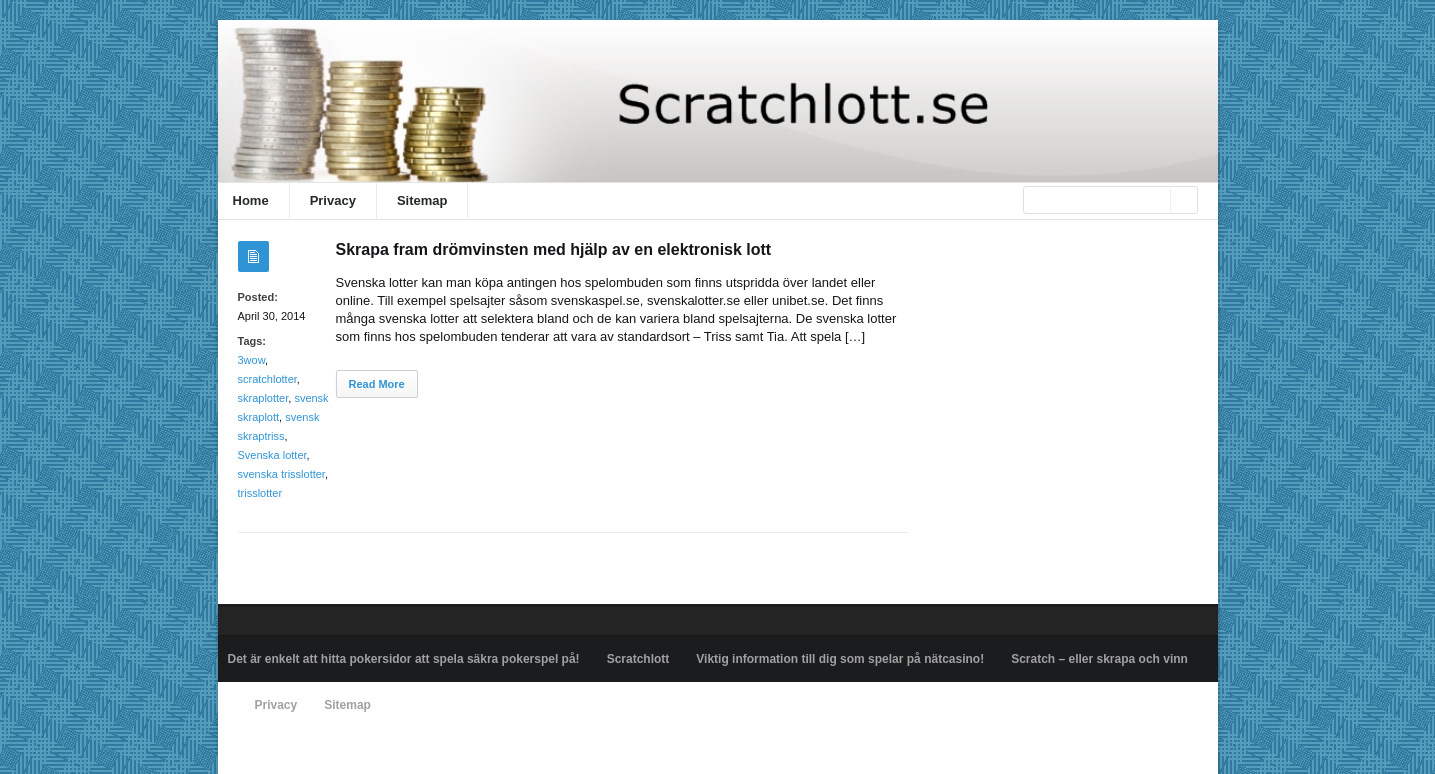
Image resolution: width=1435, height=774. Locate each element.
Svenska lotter (272, 455)
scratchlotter (267, 379)
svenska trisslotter (281, 474)
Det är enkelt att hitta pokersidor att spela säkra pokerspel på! (404, 659)
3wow (252, 360)
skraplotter (263, 398)
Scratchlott (638, 659)
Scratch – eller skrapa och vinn (1099, 659)
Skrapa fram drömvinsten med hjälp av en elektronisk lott (554, 249)
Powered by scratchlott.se (296, 751)
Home (251, 200)
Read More (377, 384)
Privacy (333, 200)
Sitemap (422, 200)
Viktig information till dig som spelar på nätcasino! (840, 659)
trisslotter (260, 493)
